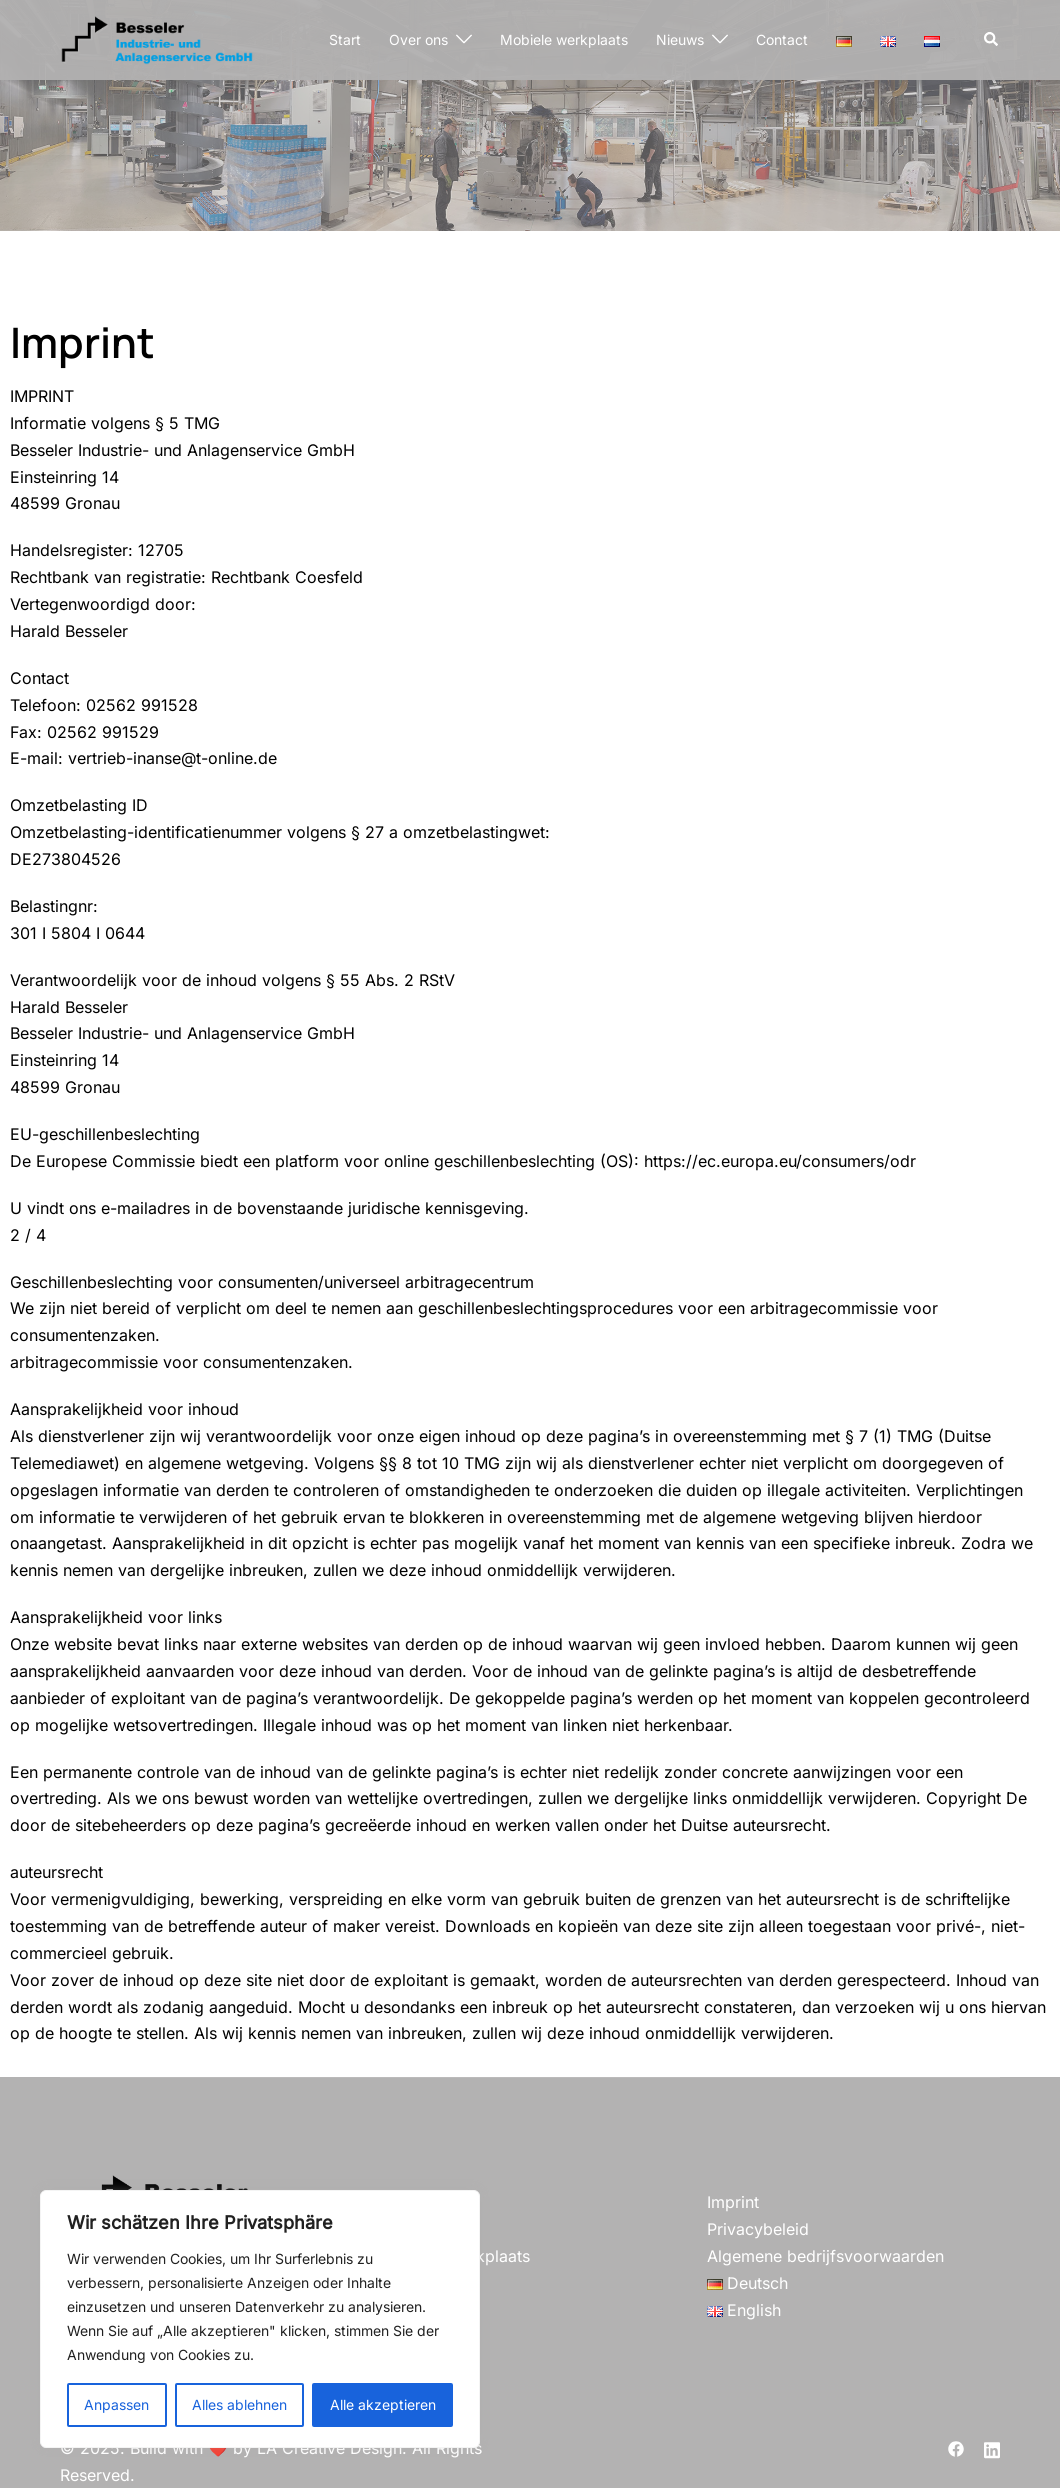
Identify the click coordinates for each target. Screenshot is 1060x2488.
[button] (992, 40)
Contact (782, 39)
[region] (260, 2319)
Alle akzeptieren (383, 2404)
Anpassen (116, 2404)
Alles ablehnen (239, 2404)
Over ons (418, 39)
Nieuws (680, 39)
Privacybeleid (758, 2229)
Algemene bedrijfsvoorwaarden (825, 2256)
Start (345, 39)
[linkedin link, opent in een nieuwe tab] (992, 2448)
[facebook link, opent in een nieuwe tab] (956, 2448)
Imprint (733, 2202)
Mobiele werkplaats (564, 39)
